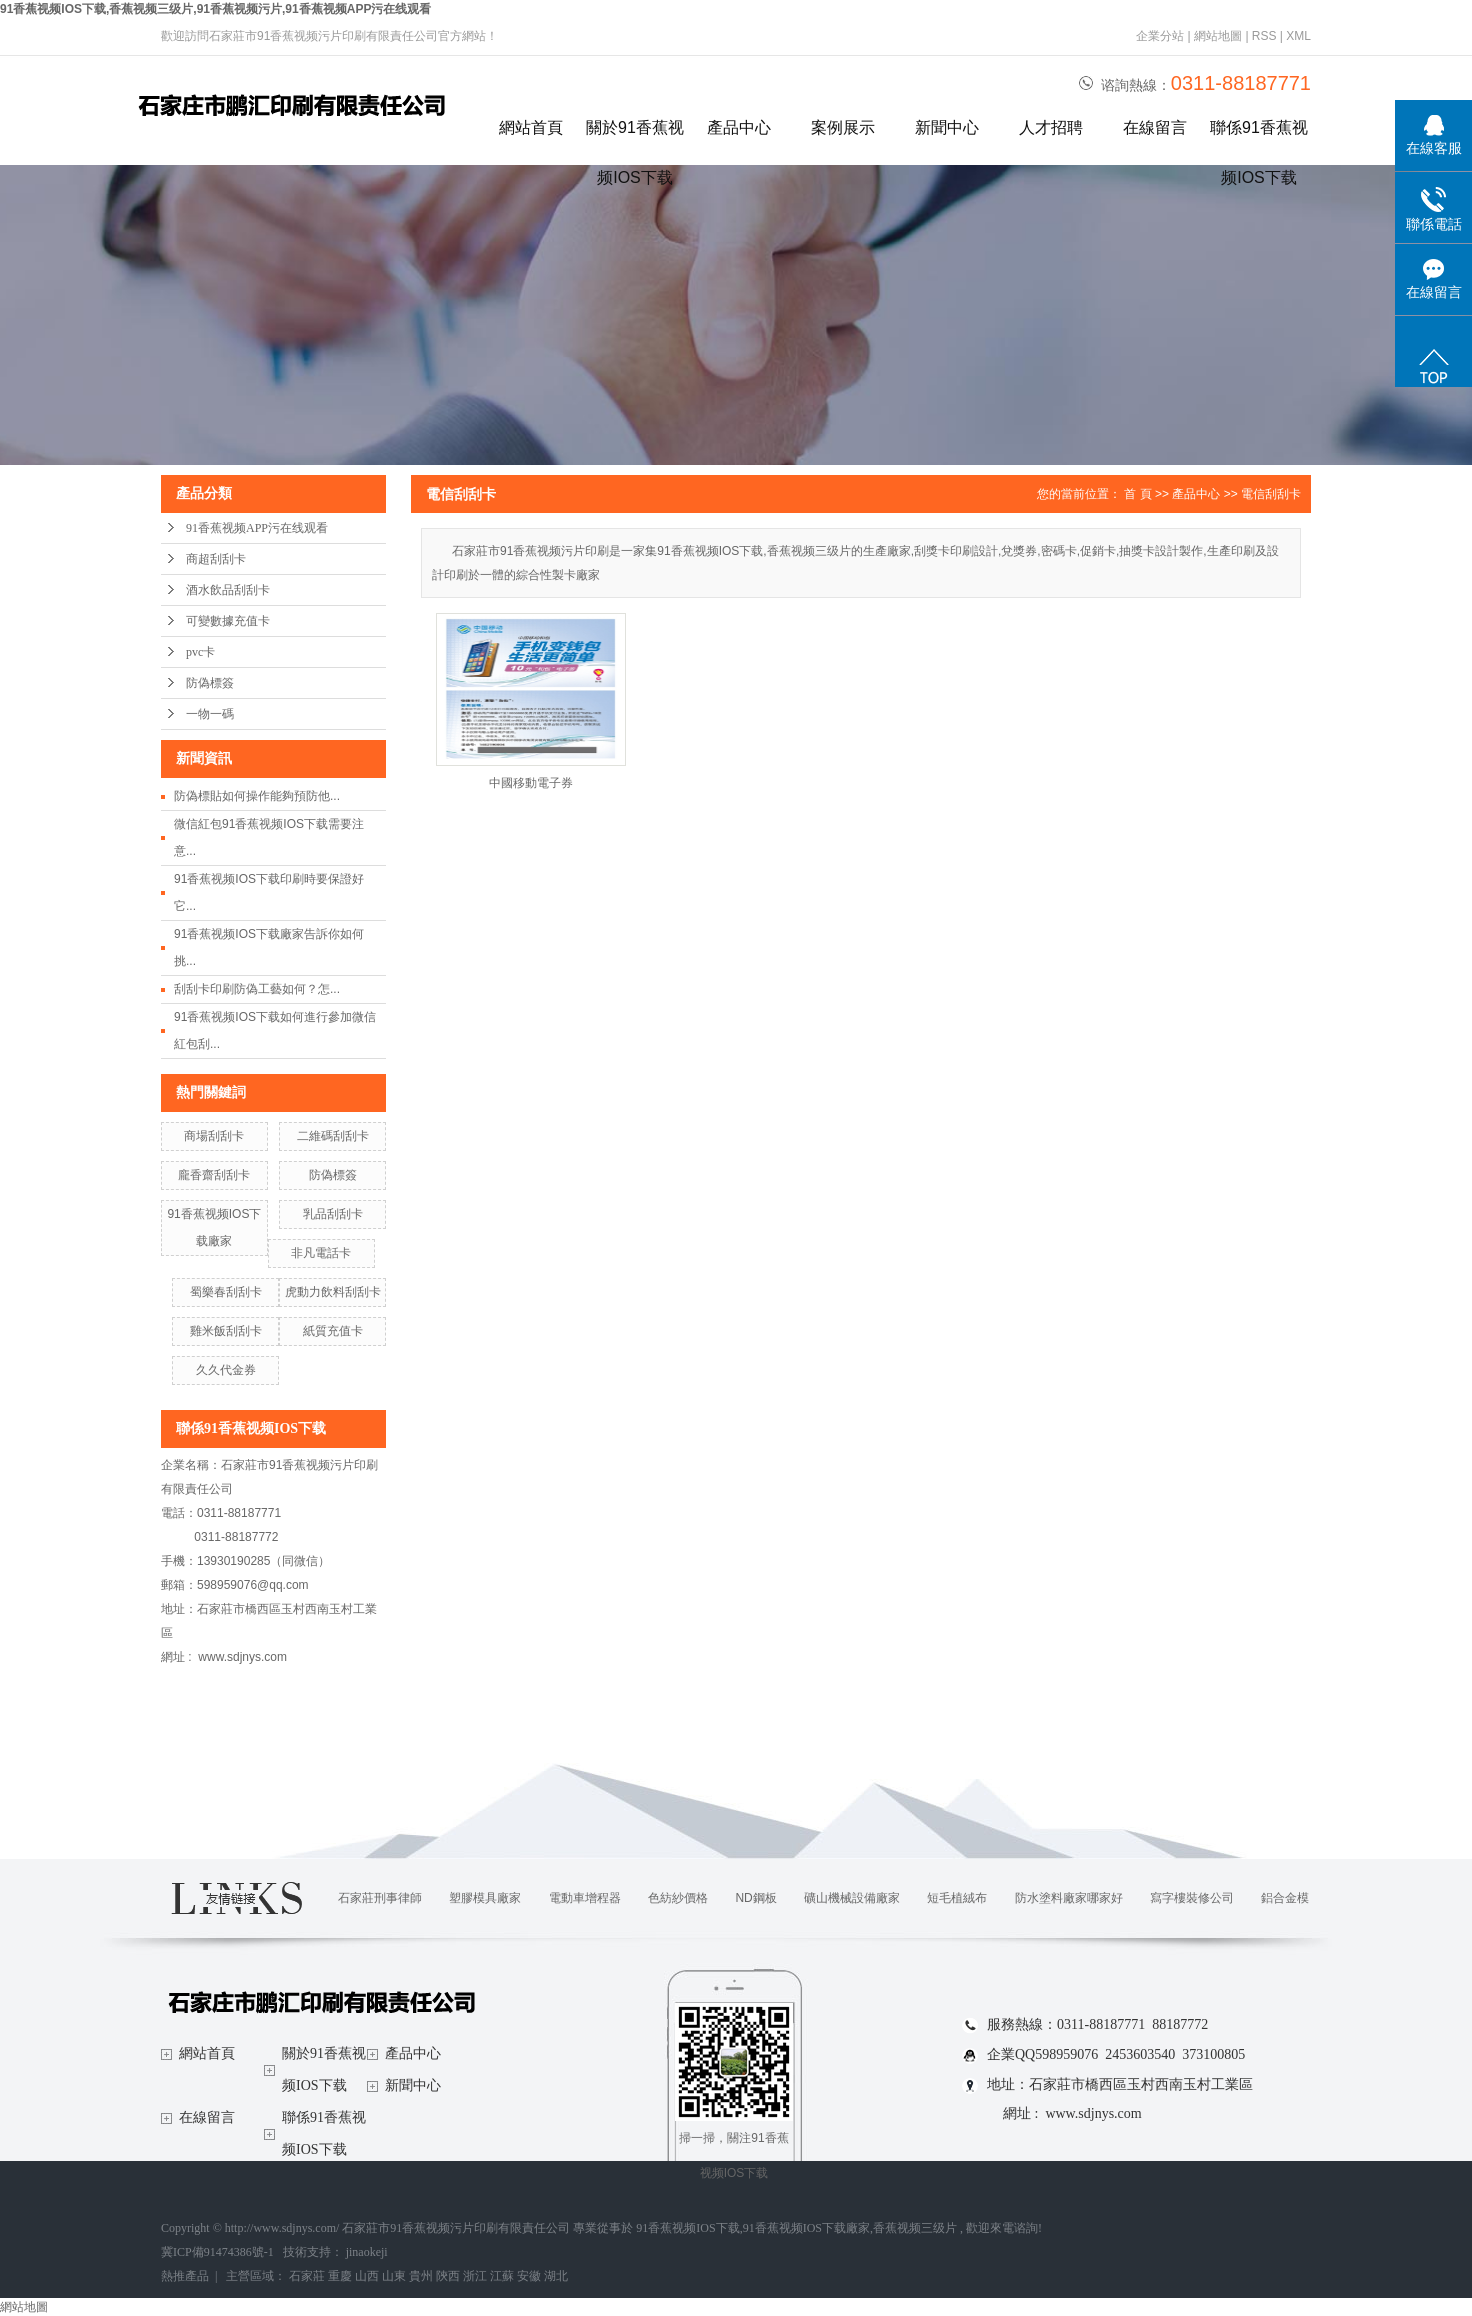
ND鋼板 (755, 1898)
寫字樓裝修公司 (1192, 1898)
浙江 (475, 2276)
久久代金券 (226, 1370)
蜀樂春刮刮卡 (226, 1292)
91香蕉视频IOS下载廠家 (806, 2228)
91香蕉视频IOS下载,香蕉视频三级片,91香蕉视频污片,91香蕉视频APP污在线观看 (215, 9)
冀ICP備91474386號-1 (217, 2252)
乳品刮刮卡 (333, 1214)
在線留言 (1155, 127)
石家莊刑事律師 (380, 1898)
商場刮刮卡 (214, 1136)
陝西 (448, 2276)
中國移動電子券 (531, 783)
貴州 (421, 2276)
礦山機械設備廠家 (852, 1898)
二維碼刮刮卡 (333, 1136)
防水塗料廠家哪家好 (1069, 1898)
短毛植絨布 (957, 1898)
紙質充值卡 (333, 1331)
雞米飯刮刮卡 (226, 1331)
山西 (367, 2276)
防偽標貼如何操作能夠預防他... (257, 796)
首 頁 (1137, 494)
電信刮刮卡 (1271, 494)
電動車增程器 (585, 1898)
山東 (394, 2276)
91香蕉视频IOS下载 (687, 2228)
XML (1298, 36)
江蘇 (502, 2276)
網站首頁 (531, 127)
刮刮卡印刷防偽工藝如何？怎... (257, 989)
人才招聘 (1051, 127)
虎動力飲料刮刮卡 (333, 1292)
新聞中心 (947, 127)
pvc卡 (200, 652)
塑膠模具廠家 (485, 1898)
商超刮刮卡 (216, 559)
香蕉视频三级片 (915, 2228)
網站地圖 (1219, 36)
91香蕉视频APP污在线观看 (257, 528)
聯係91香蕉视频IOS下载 (1259, 136)
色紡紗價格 (678, 1898)
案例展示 (843, 127)
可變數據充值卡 (228, 621)
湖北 (556, 2276)
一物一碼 (210, 714)
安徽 (529, 2276)
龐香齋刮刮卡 (214, 1175)
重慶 (340, 2276)
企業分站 (1160, 36)
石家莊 (307, 2276)
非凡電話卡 (321, 1253)
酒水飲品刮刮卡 (228, 590)
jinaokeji (367, 2252)
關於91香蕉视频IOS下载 (635, 136)
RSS (1264, 36)
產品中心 (739, 127)
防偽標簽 (210, 683)
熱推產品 (185, 2276)
